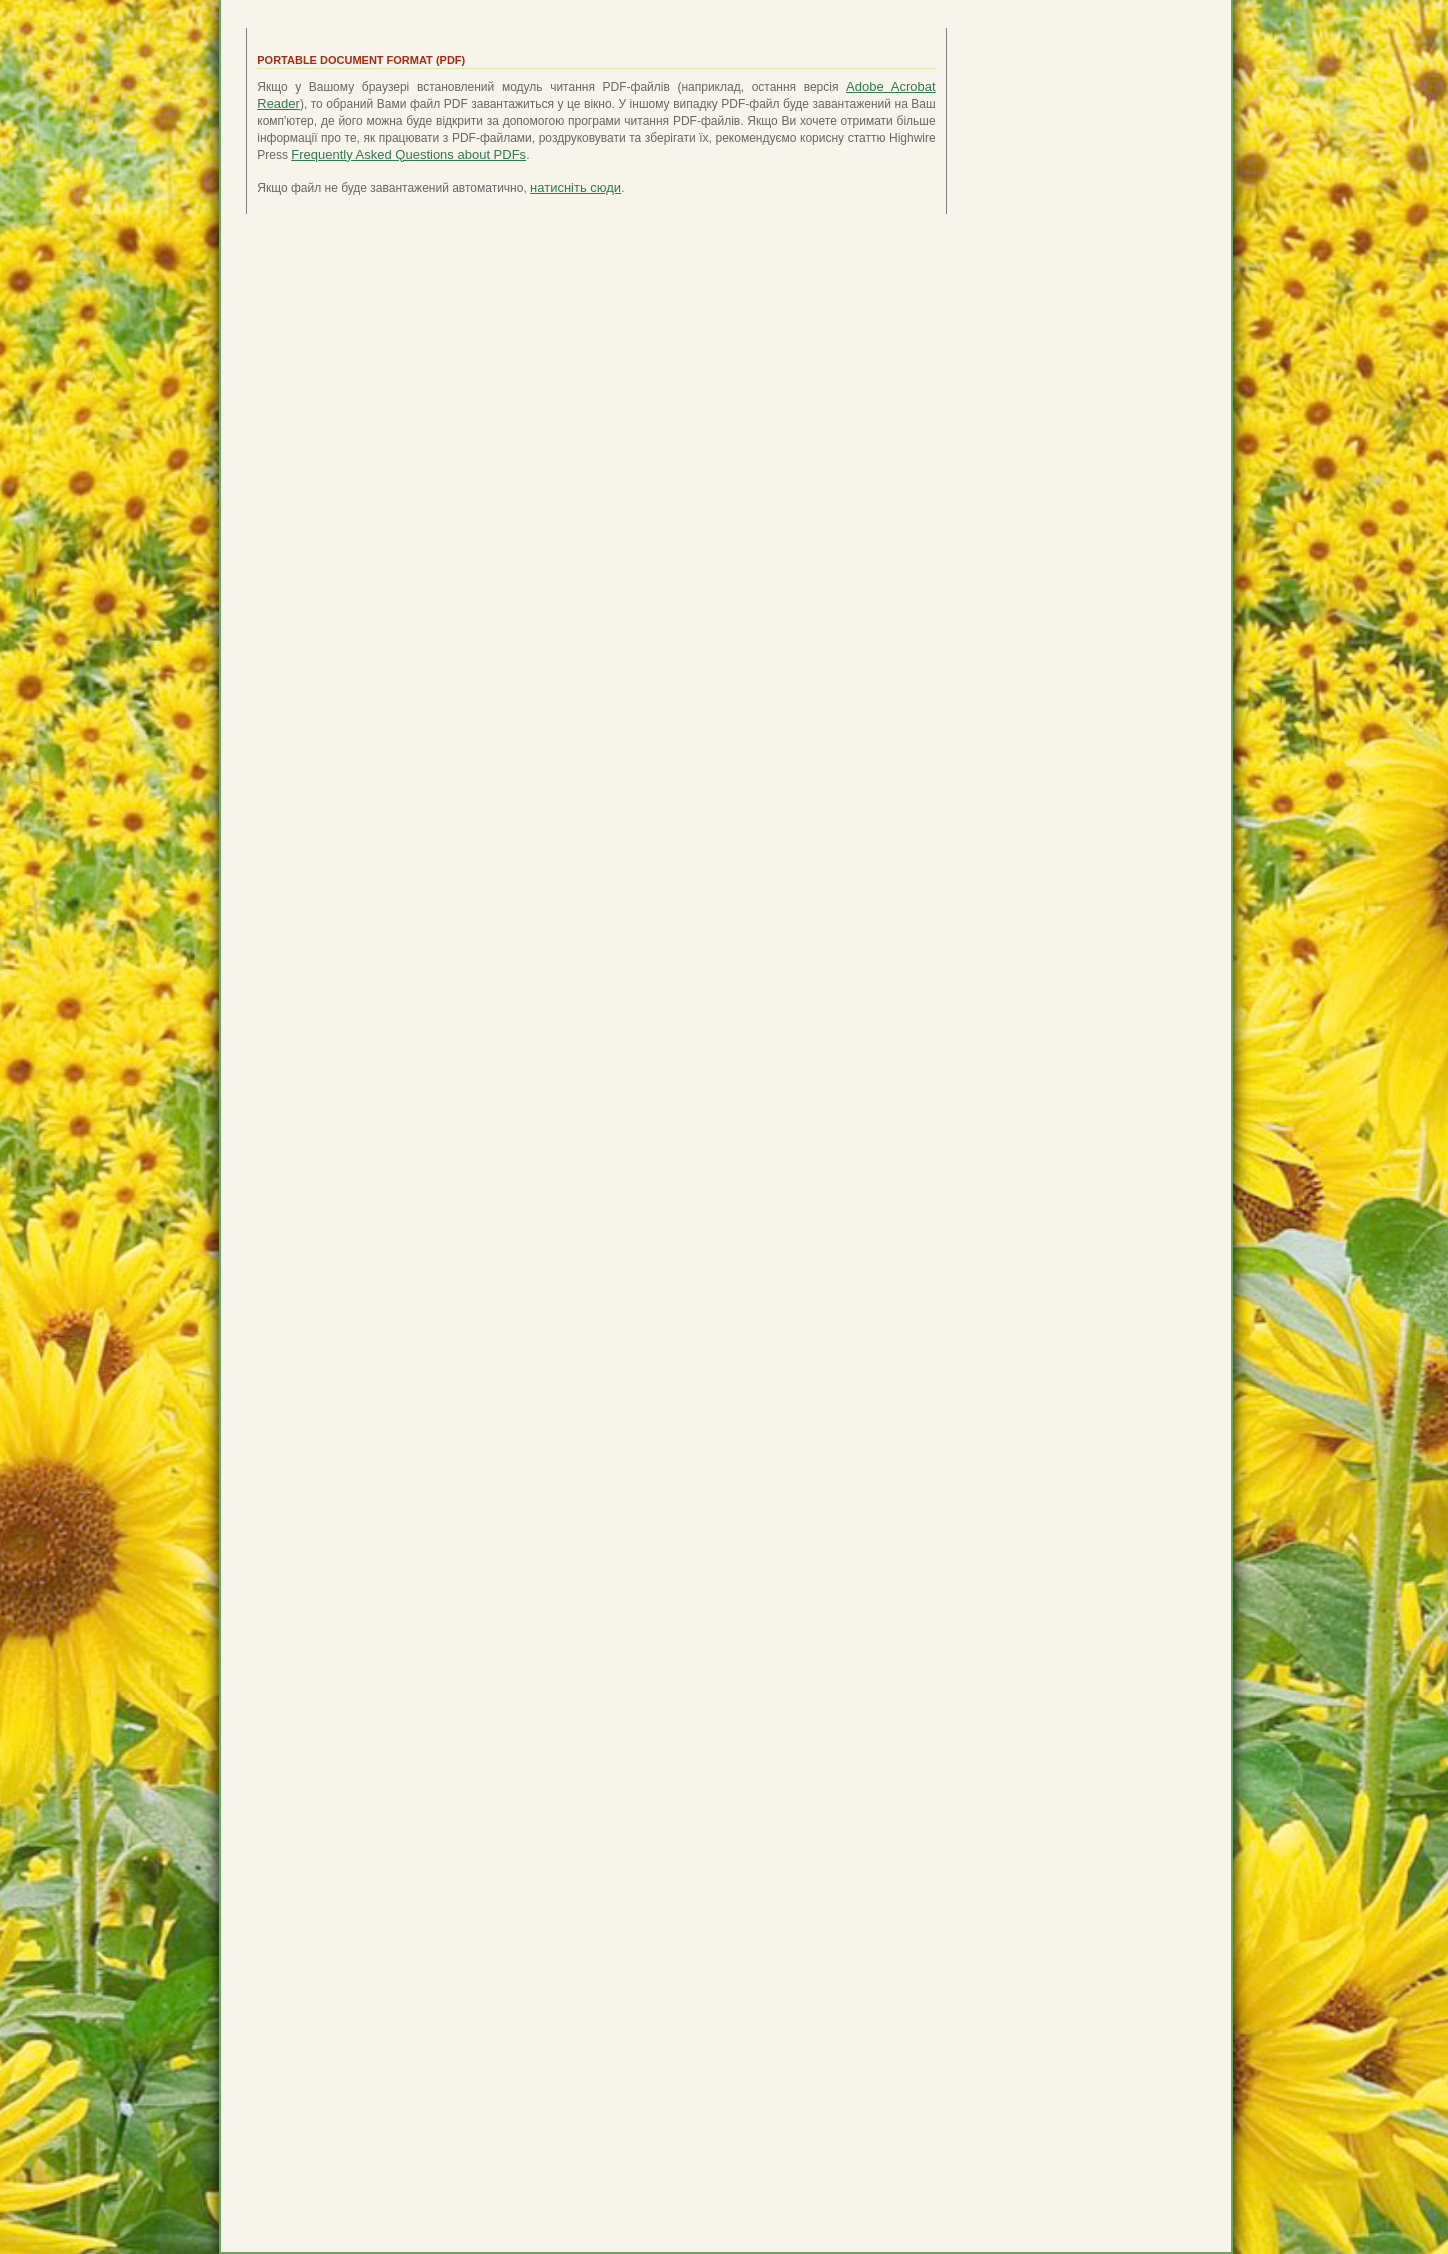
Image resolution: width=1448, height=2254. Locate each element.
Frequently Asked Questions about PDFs (408, 154)
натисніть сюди (575, 187)
